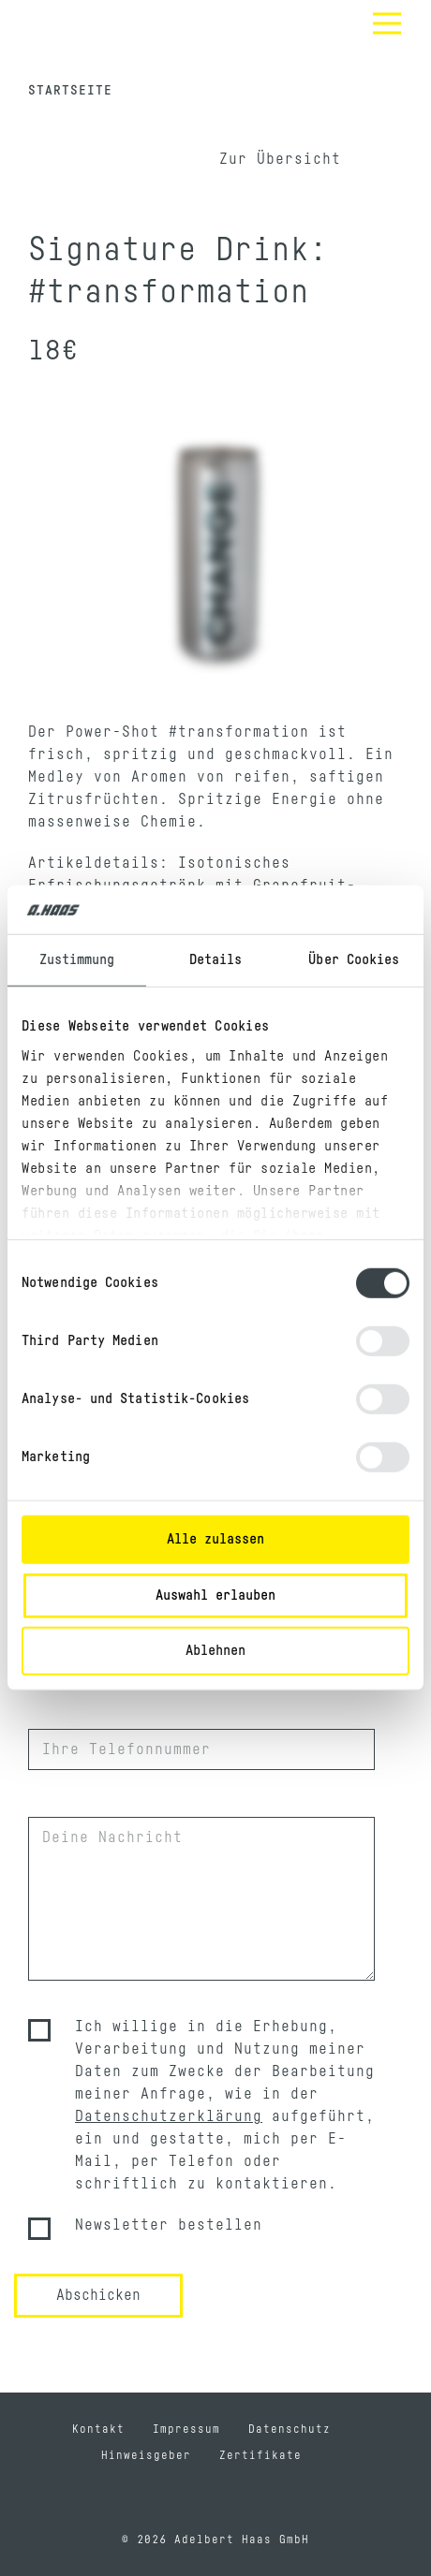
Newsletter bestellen (168, 2224)
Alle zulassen (215, 1539)
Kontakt (98, 2429)
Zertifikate (260, 2455)
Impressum (186, 2429)
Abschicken (98, 2295)
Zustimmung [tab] (77, 960)
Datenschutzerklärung (168, 2116)
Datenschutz (289, 2429)
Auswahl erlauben (215, 1595)
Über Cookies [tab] (353, 960)
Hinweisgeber (146, 2455)
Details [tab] (216, 960)
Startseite (70, 90)
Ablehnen (215, 1651)
